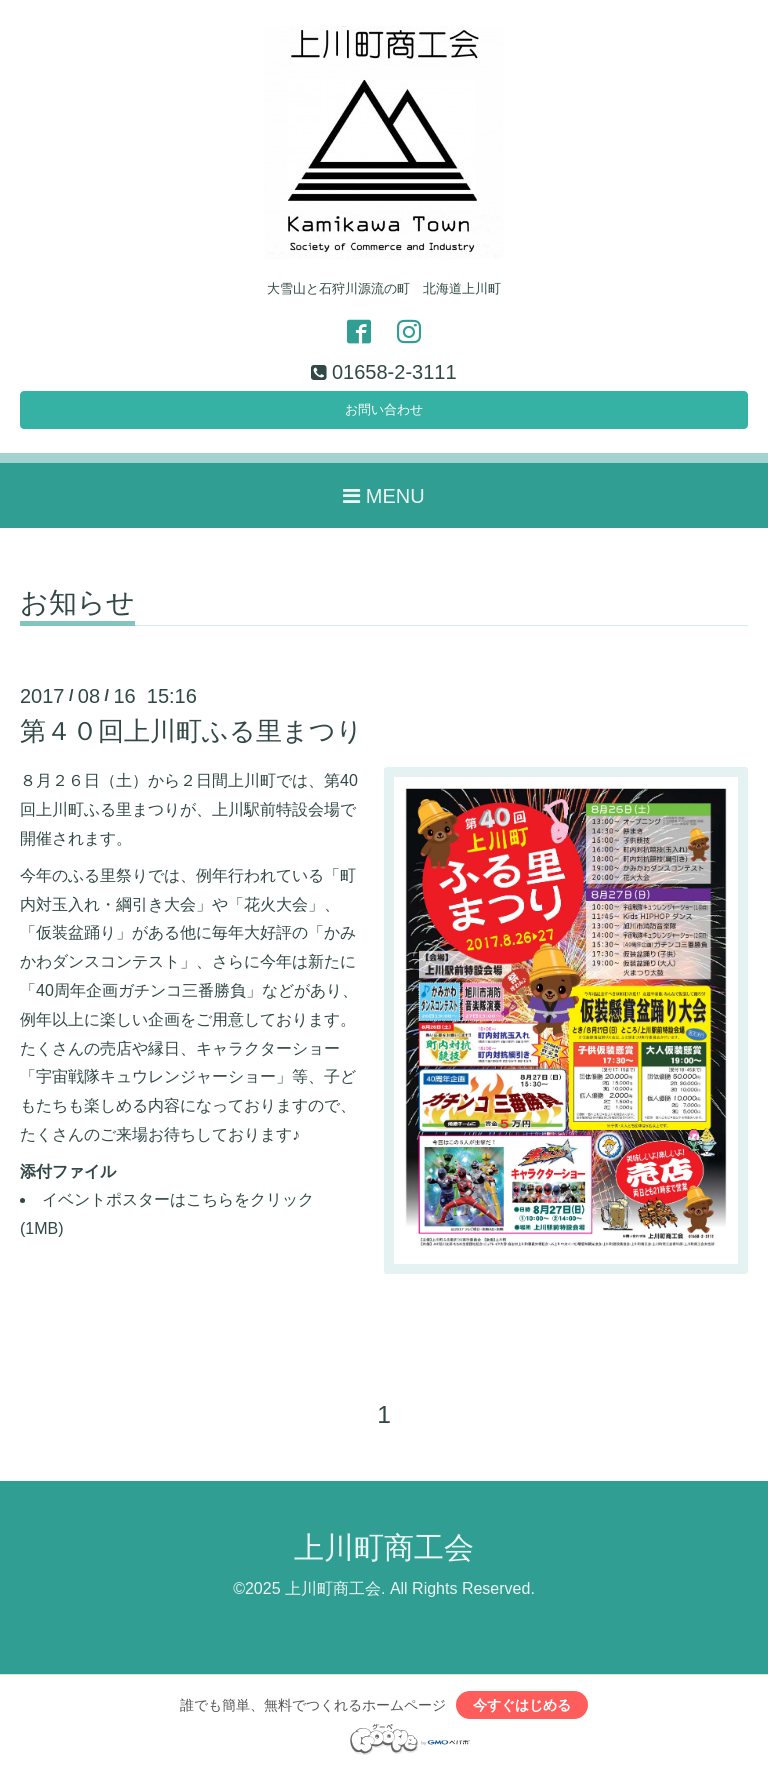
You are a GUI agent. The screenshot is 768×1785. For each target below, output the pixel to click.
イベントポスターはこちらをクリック (186, 1209)
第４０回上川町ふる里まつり (191, 741)
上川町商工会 (384, 1556)
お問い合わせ (384, 415)
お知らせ (77, 613)
